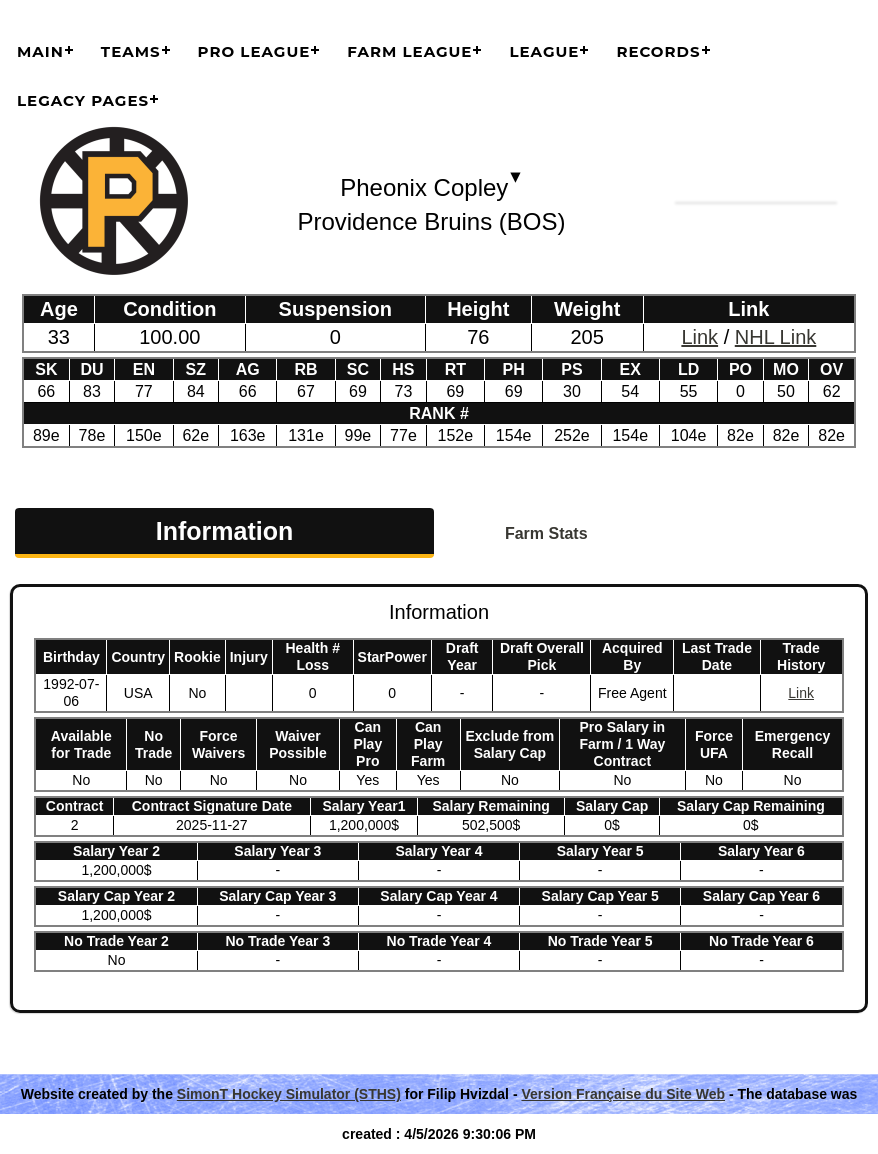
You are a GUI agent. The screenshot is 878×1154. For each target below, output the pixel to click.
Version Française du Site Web (623, 1094)
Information (225, 531)
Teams (131, 51)
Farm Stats (546, 533)
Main (40, 51)
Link (699, 337)
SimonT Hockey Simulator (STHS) (289, 1094)
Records (658, 51)
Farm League (409, 51)
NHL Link (776, 337)
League (544, 51)
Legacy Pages (83, 100)
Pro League (254, 51)
